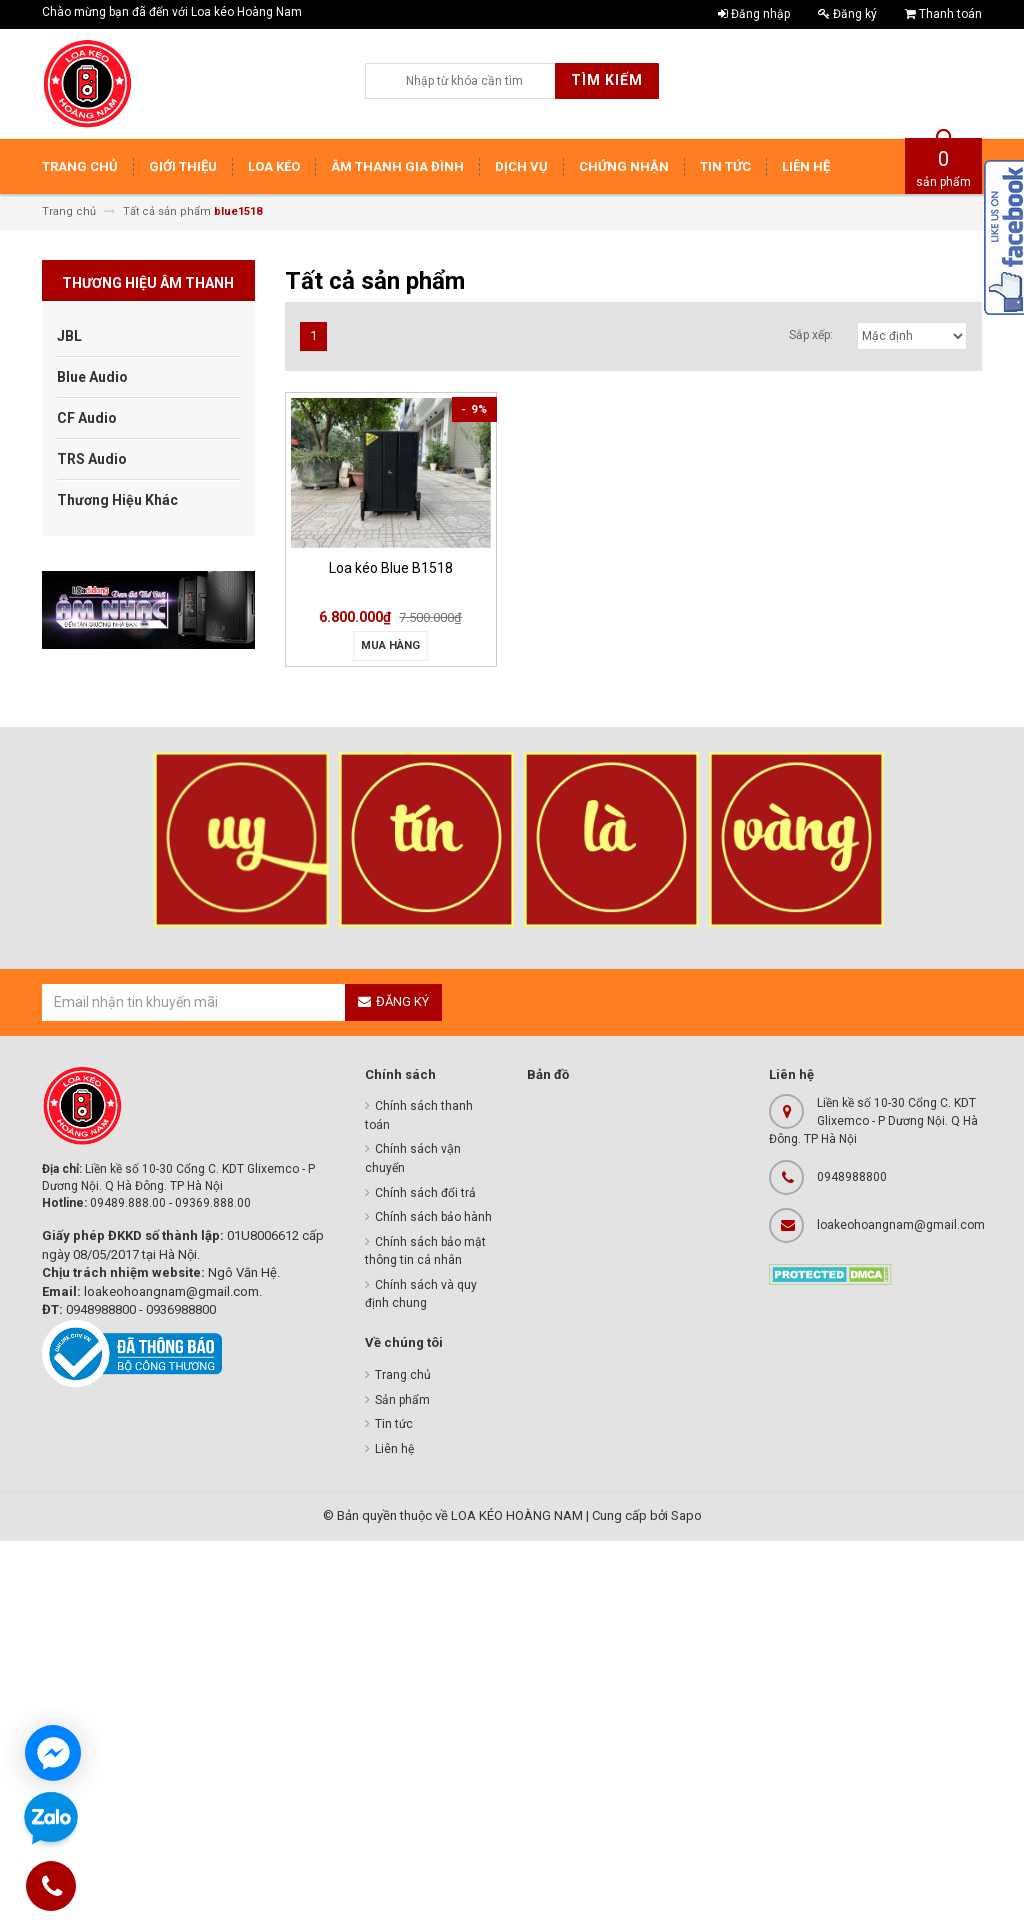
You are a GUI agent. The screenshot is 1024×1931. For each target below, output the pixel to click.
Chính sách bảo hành (433, 1217)
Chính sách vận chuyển (413, 1158)
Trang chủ (403, 1375)
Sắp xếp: (811, 335)
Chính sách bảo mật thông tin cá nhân (425, 1251)
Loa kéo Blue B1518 (391, 568)
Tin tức (394, 1424)
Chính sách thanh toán (419, 1115)
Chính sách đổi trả (425, 1193)
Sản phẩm (402, 1400)
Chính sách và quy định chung (421, 1294)
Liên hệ (394, 1449)
